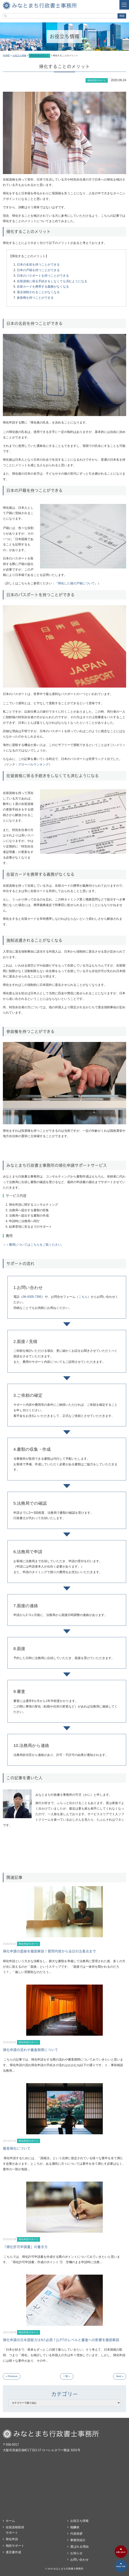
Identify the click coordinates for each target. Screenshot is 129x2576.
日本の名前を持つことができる (38, 264)
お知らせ (76, 2553)
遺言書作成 (13, 2552)
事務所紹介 (78, 2540)
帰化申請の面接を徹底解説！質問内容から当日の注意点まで (49, 1951)
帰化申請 (12, 2539)
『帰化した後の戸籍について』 (76, 583)
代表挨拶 (76, 2533)
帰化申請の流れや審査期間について (30, 2050)
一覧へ (66, 2376)
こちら (83, 1296)
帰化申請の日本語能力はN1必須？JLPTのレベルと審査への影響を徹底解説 (61, 2340)
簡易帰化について (16, 2148)
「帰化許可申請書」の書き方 (25, 2247)
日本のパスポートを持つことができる (43, 275)
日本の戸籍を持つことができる (38, 270)
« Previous (11, 2376)
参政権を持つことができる (35, 297)
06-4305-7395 (32, 1296)
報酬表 (74, 2527)
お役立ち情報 (79, 2520)
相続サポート (15, 2545)
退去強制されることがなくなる (38, 292)
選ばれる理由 (79, 2546)
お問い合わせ (79, 2559)
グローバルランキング (33, 764)
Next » (119, 2376)
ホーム (10, 2520)
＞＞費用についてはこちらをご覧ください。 (33, 1244)
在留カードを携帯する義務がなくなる (43, 286)
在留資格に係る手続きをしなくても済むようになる (52, 281)
